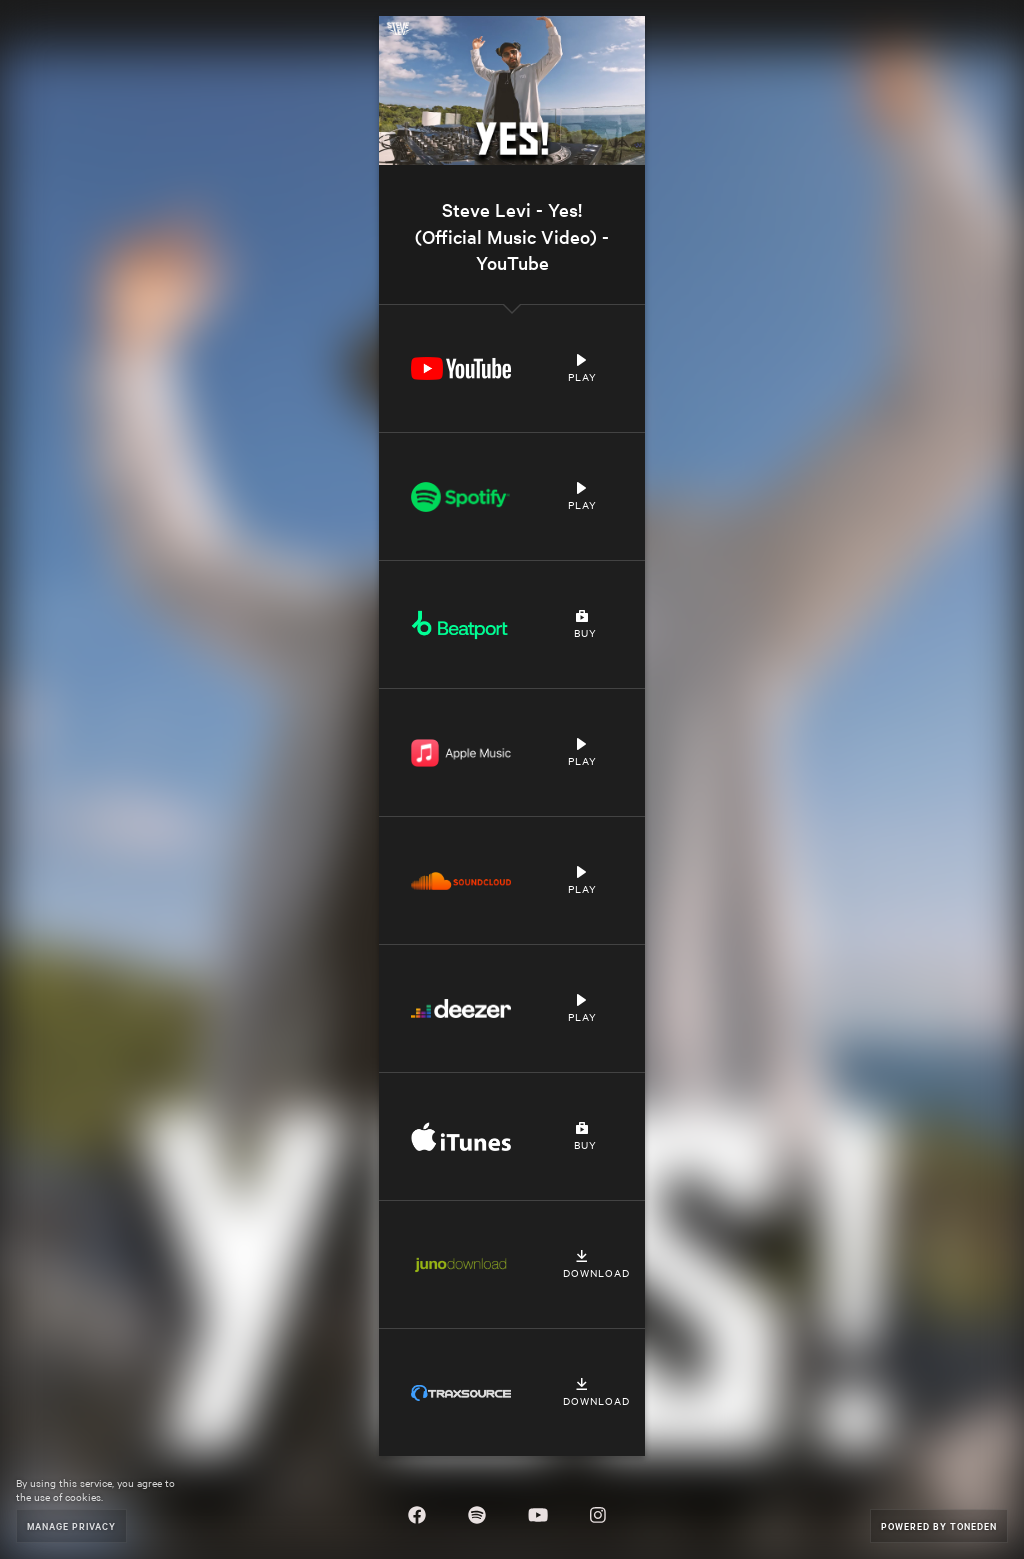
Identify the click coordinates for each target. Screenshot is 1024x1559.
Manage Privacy (71, 1525)
